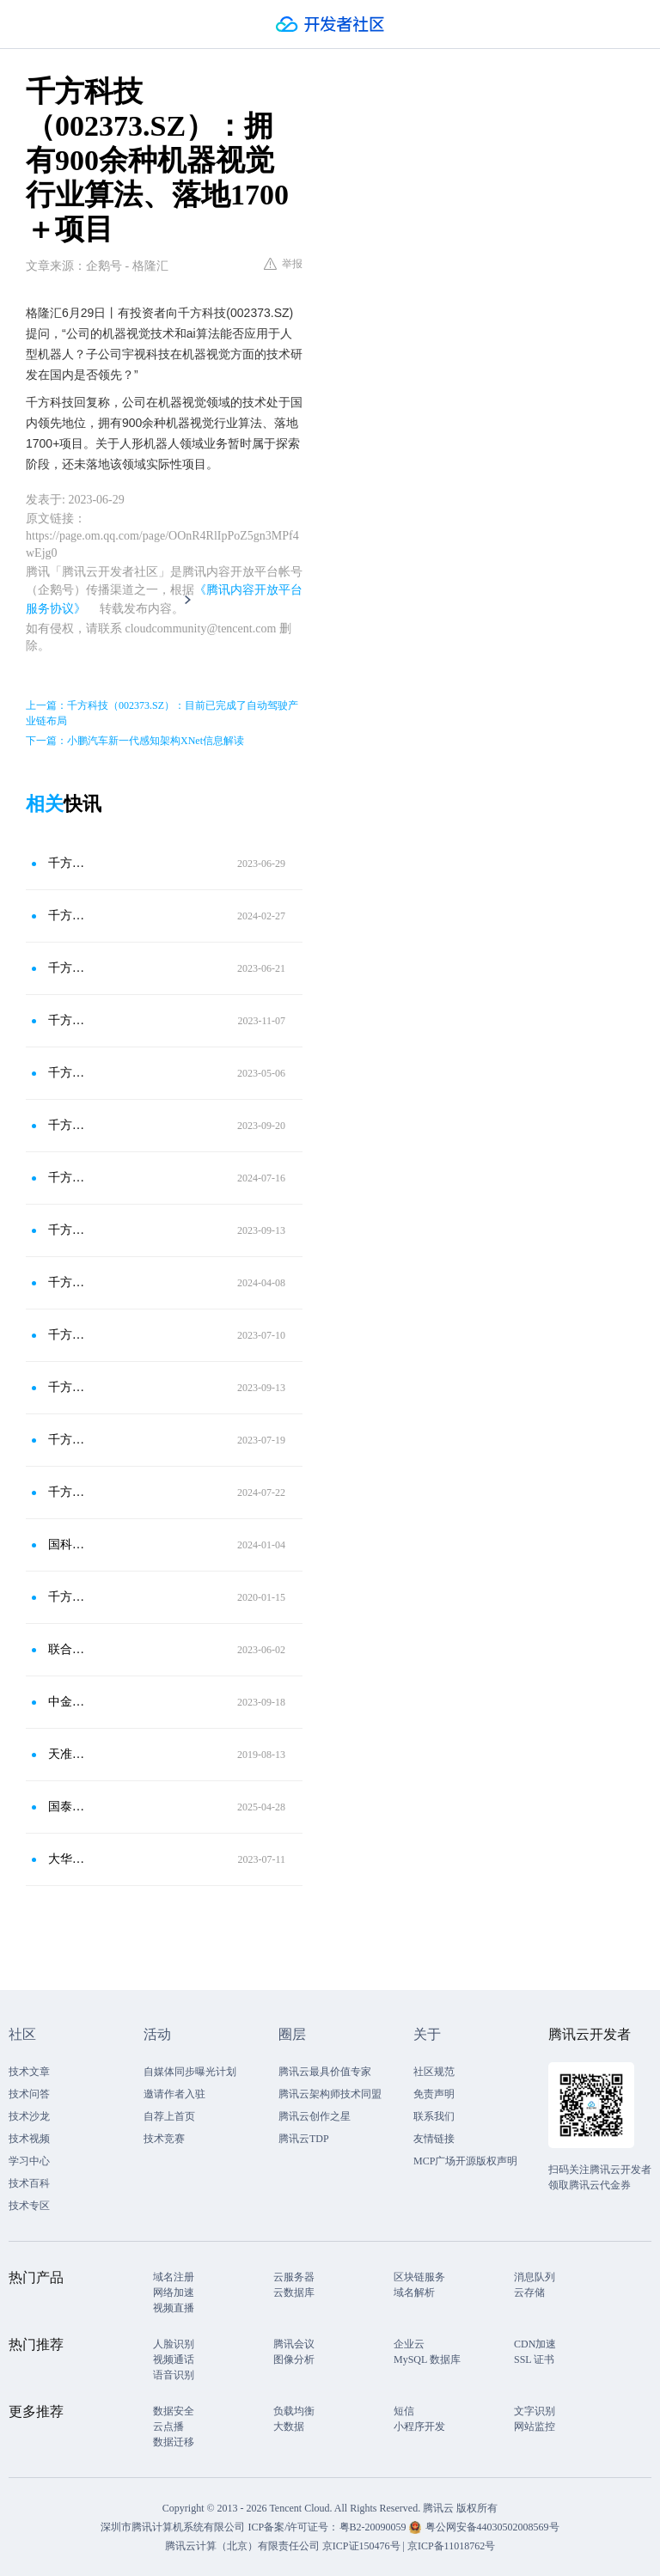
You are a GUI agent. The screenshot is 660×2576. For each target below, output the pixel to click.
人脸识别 (173, 2344)
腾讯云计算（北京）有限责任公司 (242, 2546)
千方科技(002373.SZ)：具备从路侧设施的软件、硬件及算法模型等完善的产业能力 (68, 1282)
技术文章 (29, 2072)
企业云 (409, 2344)
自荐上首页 (169, 2116)
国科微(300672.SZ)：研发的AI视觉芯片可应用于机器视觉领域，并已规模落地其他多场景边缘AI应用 (68, 1544)
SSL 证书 (534, 2359)
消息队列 (534, 2277)
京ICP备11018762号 (451, 2546)
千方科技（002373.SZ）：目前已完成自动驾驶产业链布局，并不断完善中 (68, 1334)
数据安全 (173, 2411)
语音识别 (173, 2375)
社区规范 (434, 2072)
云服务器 (294, 2277)
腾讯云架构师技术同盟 (330, 2094)
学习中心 (29, 2161)
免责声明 (434, 2094)
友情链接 (434, 2139)
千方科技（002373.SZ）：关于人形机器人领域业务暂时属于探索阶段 (68, 863)
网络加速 (173, 2292)
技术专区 (29, 2206)
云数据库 (294, 2292)
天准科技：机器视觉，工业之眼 (68, 1754)
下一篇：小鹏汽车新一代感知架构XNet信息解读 (135, 741)
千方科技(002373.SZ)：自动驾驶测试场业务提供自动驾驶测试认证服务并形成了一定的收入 (68, 1387)
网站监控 (534, 2426)
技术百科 (29, 2183)
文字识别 (534, 2411)
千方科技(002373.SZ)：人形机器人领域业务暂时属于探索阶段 (68, 915)
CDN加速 (535, 2344)
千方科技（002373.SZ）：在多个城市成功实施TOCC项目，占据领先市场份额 (68, 967)
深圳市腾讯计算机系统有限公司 (173, 2527)
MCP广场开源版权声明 (465, 2161)
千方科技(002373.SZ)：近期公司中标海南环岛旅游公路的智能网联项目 (68, 1020)
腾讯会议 (294, 2344)
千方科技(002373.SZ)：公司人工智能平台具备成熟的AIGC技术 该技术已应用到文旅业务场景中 (68, 1439)
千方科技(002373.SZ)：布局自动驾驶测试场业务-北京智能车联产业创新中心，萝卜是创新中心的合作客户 (68, 1492)
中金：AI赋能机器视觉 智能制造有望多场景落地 (68, 1701)
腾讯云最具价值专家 (324, 2072)
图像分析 (294, 2359)
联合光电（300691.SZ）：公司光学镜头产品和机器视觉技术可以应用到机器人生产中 (68, 1649)
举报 (283, 264)
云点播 (168, 2426)
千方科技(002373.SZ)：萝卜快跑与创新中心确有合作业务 (68, 1177)
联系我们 (434, 2116)
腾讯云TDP (303, 2139)
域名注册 (173, 2277)
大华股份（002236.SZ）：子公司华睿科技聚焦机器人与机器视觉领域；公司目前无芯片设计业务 (68, 1859)
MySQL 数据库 (427, 2359)
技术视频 (29, 2139)
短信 (404, 2411)
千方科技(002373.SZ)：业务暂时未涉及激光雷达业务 (68, 1125)
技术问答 (29, 2094)
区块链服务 (419, 2277)
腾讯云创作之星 (314, 2116)
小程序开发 (419, 2426)
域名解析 (414, 2292)
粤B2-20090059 (374, 2527)
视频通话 (173, 2359)
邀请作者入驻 (174, 2094)
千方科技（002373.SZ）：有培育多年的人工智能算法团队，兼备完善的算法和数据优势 (68, 1072)
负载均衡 (294, 2411)
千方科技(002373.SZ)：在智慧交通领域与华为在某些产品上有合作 (68, 1230)
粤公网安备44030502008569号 (492, 2527)
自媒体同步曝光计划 (190, 2072)
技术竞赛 (164, 2139)
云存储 (529, 2292)
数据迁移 (173, 2442)
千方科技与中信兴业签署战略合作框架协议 (68, 1596)
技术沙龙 (29, 2116)
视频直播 (173, 2308)
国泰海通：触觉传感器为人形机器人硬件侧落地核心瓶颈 (68, 1806)
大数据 (288, 2426)
